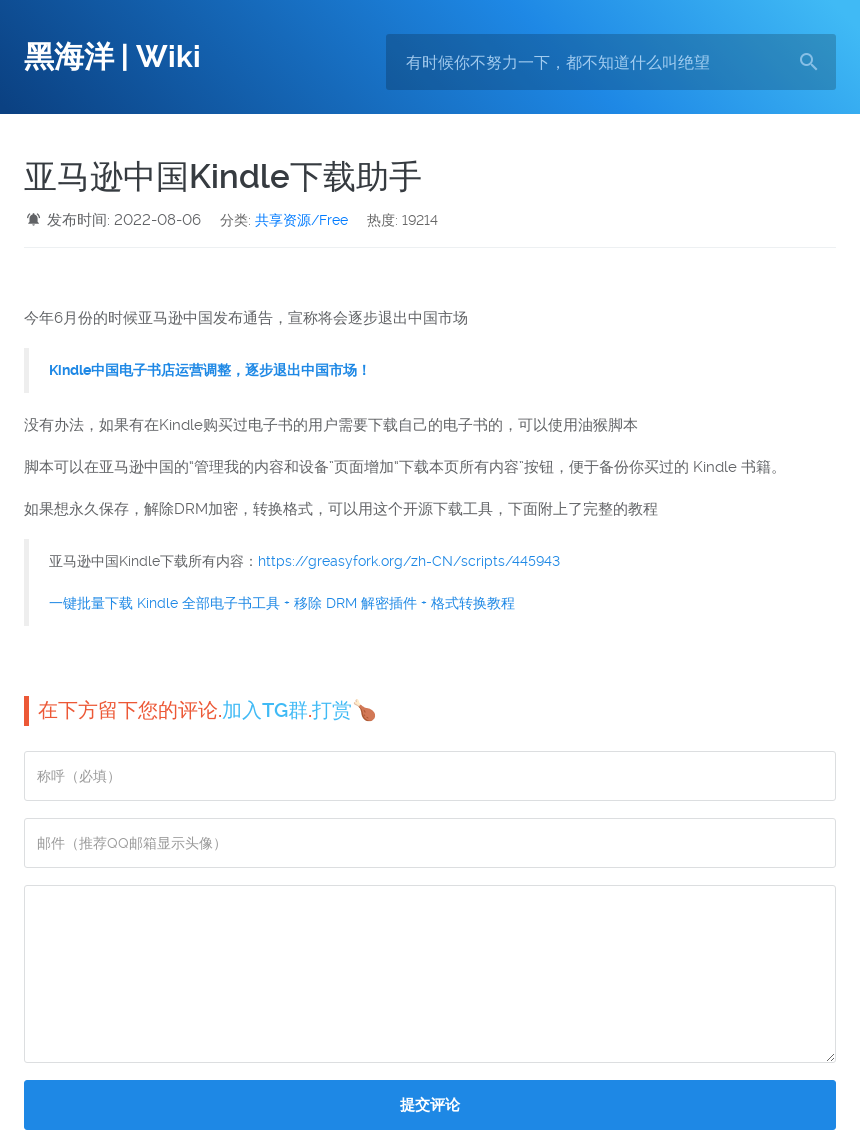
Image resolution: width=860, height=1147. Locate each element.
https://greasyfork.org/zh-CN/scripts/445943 (409, 561)
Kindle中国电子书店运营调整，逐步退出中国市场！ (210, 370)
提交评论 (430, 1105)
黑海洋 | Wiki (112, 56)
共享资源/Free (301, 220)
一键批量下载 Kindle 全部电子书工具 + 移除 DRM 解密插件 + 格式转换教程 (282, 603)
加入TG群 (265, 710)
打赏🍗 (344, 710)
